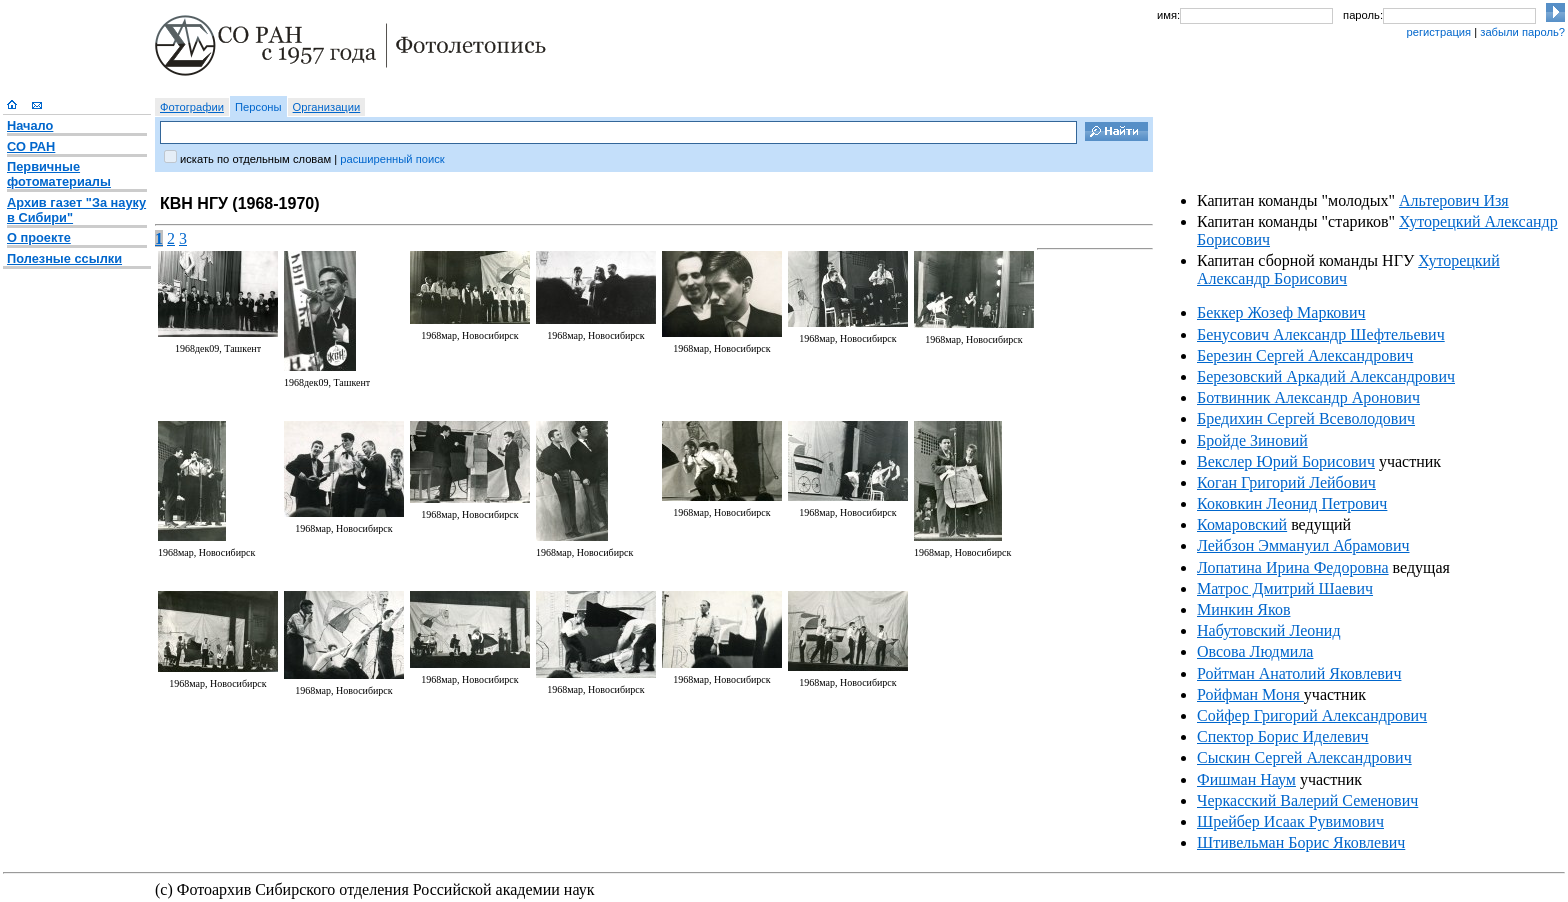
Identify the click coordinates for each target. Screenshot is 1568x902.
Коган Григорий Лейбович (1286, 482)
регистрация (1438, 32)
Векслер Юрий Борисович (1286, 461)
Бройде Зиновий (1252, 440)
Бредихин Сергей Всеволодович (1306, 418)
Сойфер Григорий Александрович (1312, 715)
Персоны (258, 107)
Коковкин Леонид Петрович (1292, 503)
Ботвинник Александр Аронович (1308, 397)
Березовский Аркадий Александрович (1326, 376)
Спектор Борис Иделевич (1283, 736)
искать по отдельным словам (255, 159)
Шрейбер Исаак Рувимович (1290, 821)
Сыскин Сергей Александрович (1304, 757)
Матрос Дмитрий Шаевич (1285, 588)
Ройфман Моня (1250, 694)
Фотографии (192, 107)
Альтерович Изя (1454, 200)
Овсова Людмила (1255, 651)
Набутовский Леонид (1269, 630)
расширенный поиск (392, 159)
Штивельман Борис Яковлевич (1301, 842)
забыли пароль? (1522, 32)
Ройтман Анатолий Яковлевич (1299, 673)
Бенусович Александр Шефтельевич (1321, 334)
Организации (327, 107)
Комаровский (1242, 524)
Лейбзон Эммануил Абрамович (1303, 545)
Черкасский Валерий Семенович (1307, 800)
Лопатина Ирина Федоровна (1293, 567)
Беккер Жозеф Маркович (1281, 312)
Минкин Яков (1243, 609)
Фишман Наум (1246, 779)
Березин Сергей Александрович (1305, 355)
